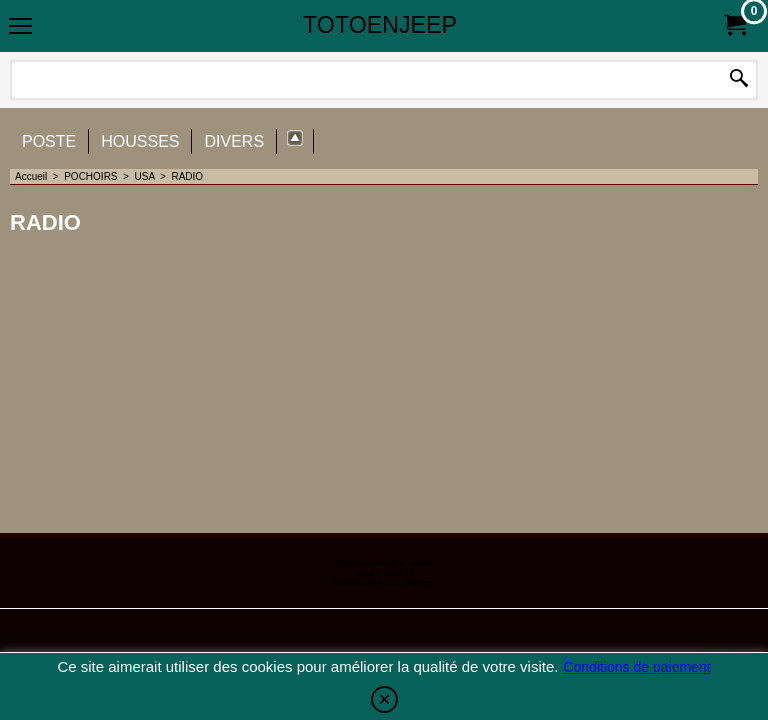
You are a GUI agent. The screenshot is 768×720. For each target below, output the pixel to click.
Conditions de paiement (636, 667)
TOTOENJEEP (380, 25)
